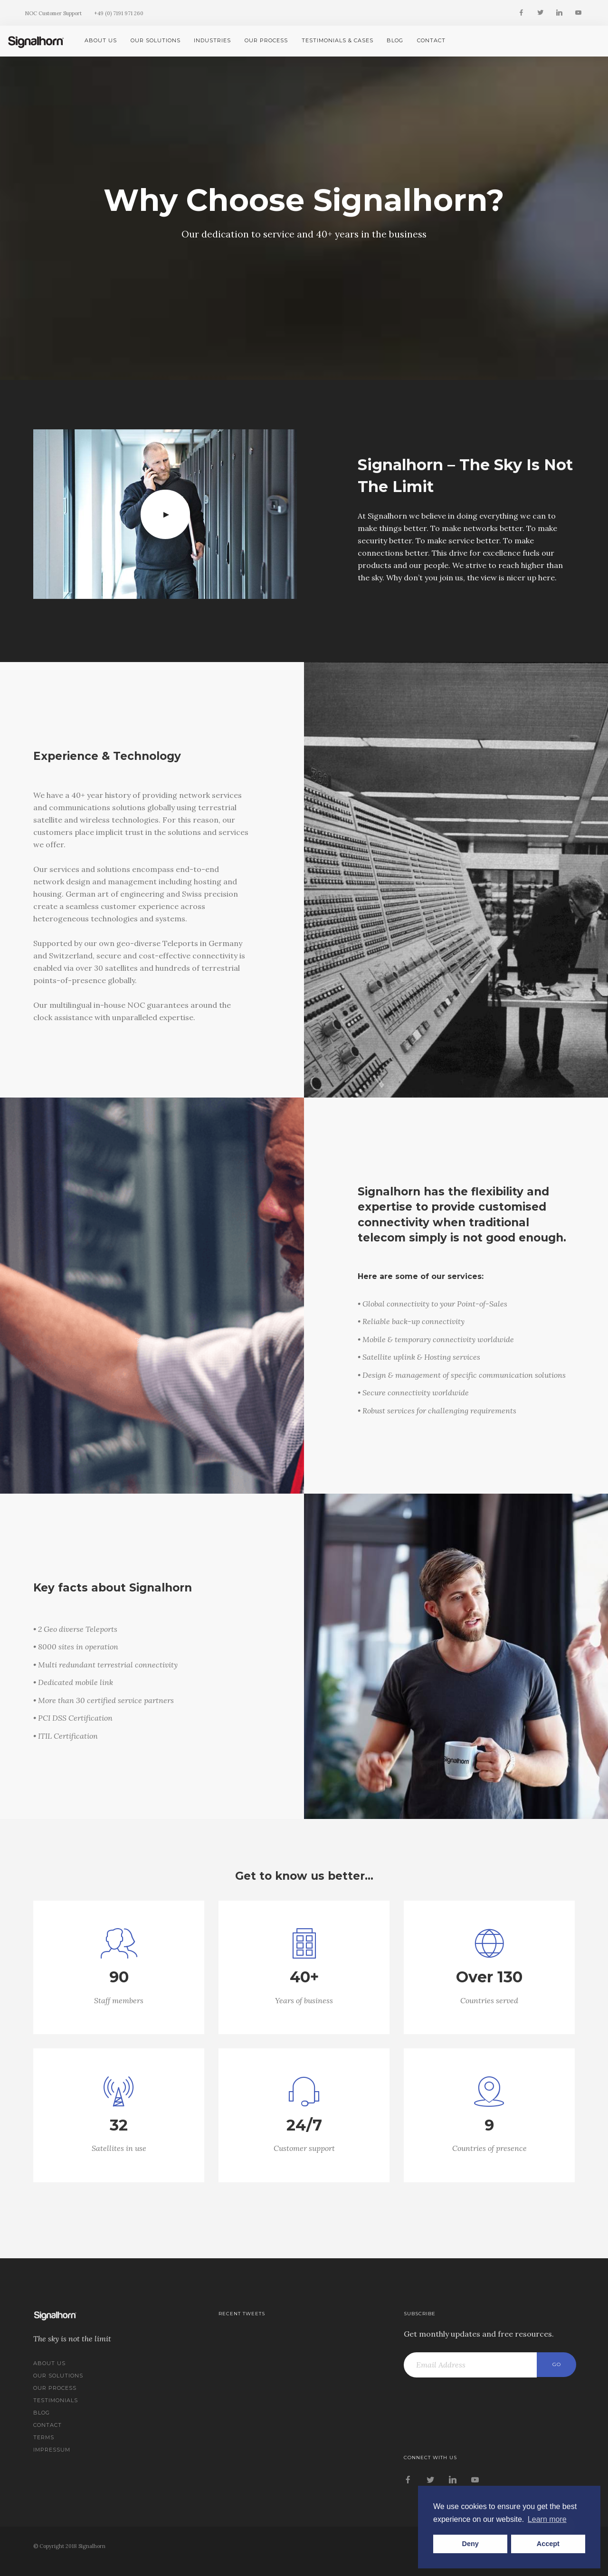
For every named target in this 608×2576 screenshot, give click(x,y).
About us (101, 40)
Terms (43, 2437)
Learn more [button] (547, 2519)
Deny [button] (470, 2544)
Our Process (266, 40)
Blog (395, 40)
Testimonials (55, 2400)
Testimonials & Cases (337, 40)
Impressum (51, 2449)
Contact (431, 40)
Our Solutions (155, 40)
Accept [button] (548, 2544)
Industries (212, 40)
